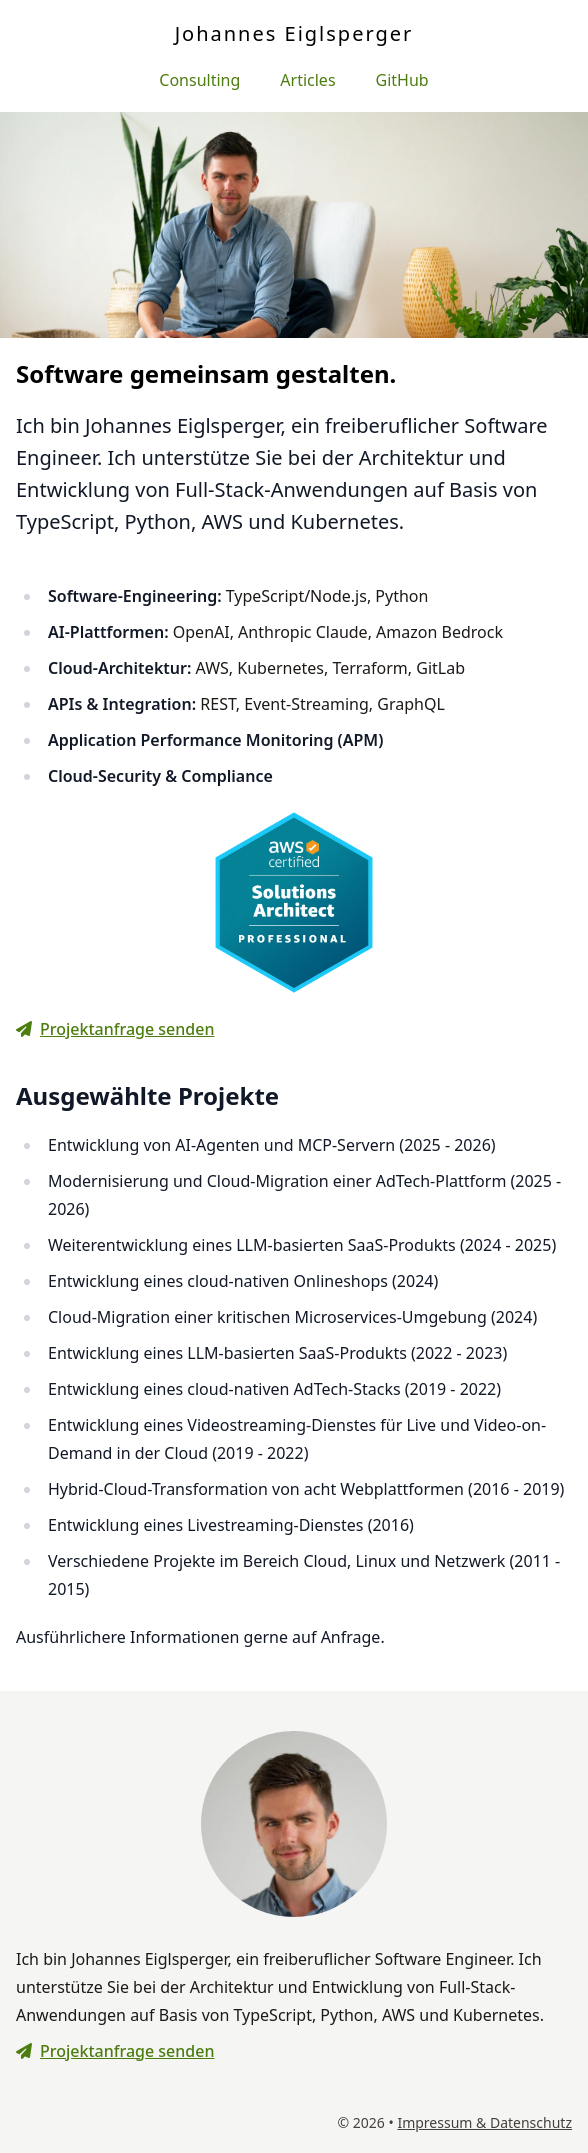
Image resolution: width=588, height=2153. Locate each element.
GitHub (402, 80)
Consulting (199, 80)
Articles (307, 80)
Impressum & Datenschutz (484, 2122)
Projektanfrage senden (115, 1029)
